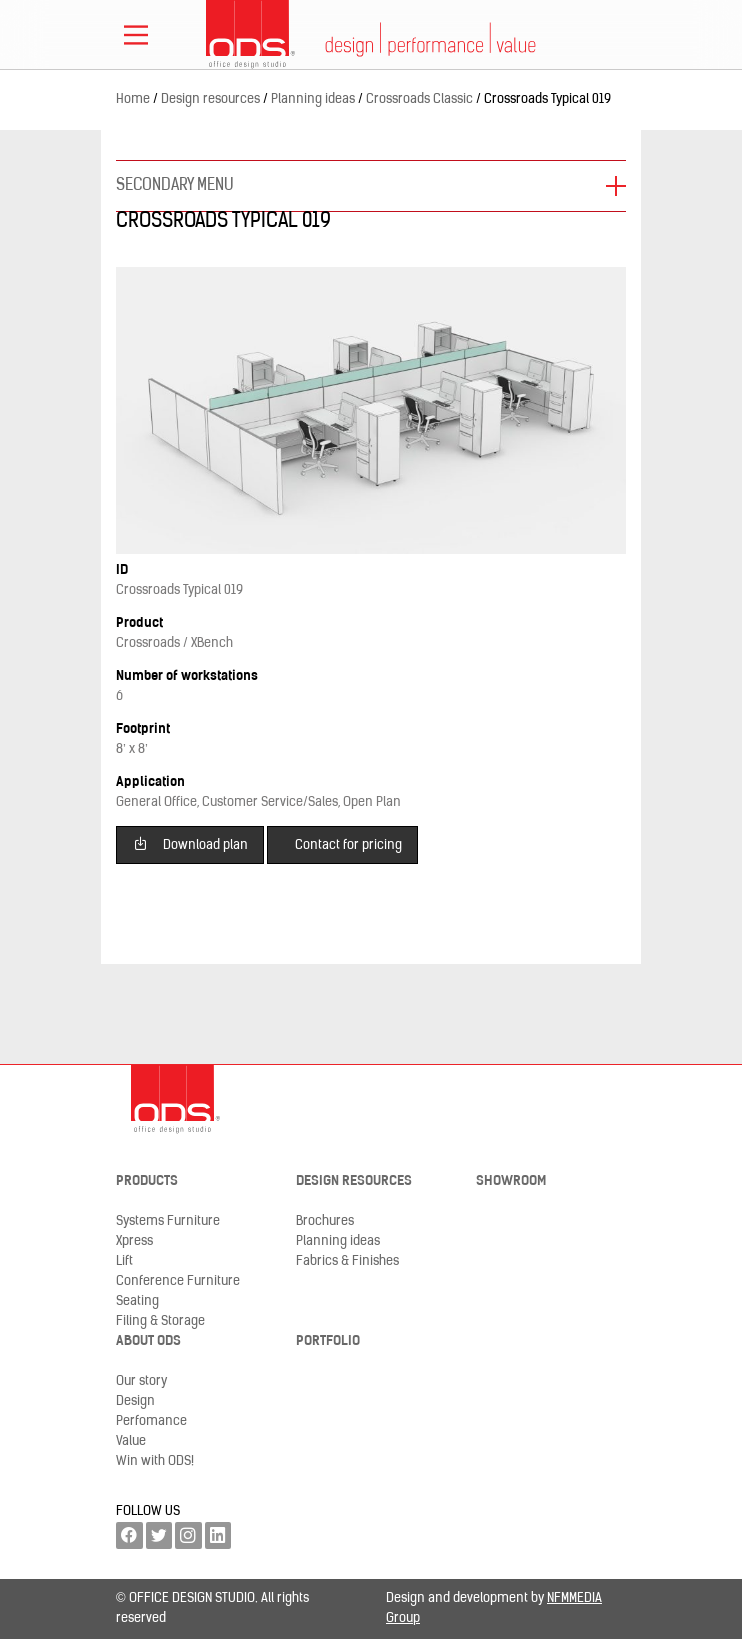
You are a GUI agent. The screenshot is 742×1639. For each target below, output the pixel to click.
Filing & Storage (160, 1321)
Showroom (511, 1181)
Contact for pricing (348, 845)
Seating (137, 1301)
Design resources (354, 1181)
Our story (141, 1381)
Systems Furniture (168, 1221)
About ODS (148, 1341)
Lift (124, 1261)
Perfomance (151, 1421)
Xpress (134, 1241)
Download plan (190, 843)
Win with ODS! (155, 1461)
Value (131, 1441)
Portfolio (328, 1341)
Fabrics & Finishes (347, 1261)
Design (135, 1401)
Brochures (325, 1221)
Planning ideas (338, 1241)
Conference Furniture (178, 1281)
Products (147, 1181)
